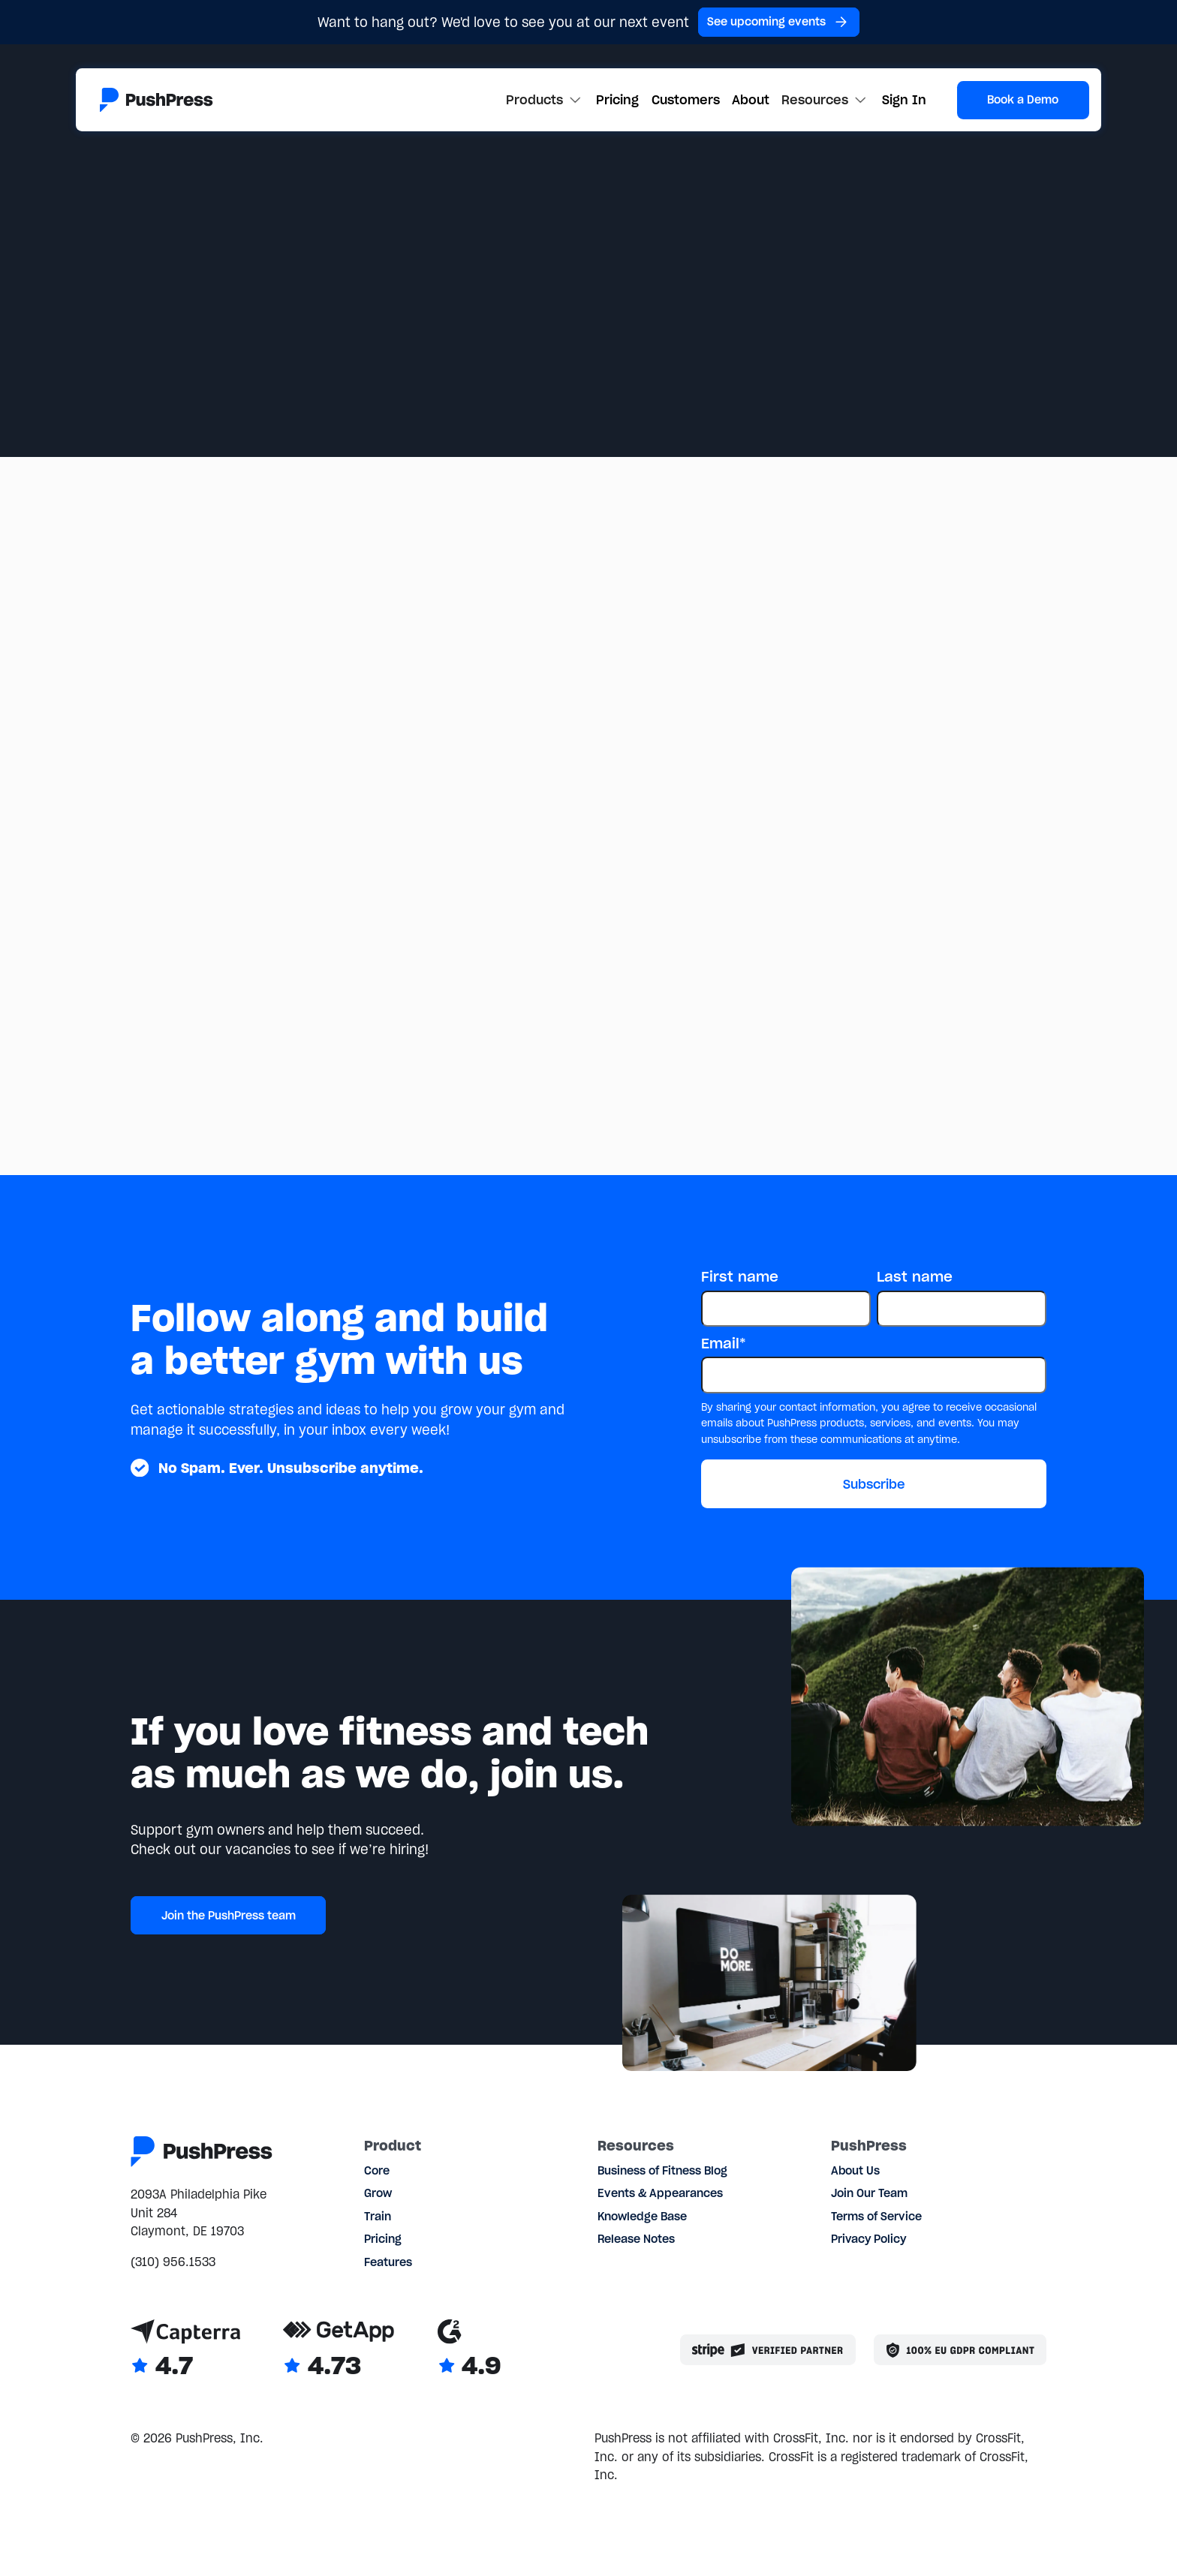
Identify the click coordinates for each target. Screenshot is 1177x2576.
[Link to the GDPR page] (960, 2349)
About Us (855, 2171)
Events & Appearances (660, 2193)
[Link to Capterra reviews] (185, 2349)
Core (377, 2171)
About (750, 99)
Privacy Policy (868, 2239)
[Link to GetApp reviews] (338, 2349)
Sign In (904, 99)
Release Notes (636, 2239)
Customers (686, 99)
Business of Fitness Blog (662, 2171)
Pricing (617, 99)
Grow (378, 2193)
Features (388, 2262)
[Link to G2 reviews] (469, 2349)
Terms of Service (876, 2216)
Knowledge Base (642, 2216)
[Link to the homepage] (156, 100)
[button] (545, 100)
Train (377, 2216)
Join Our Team (869, 2193)
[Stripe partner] (768, 2349)
